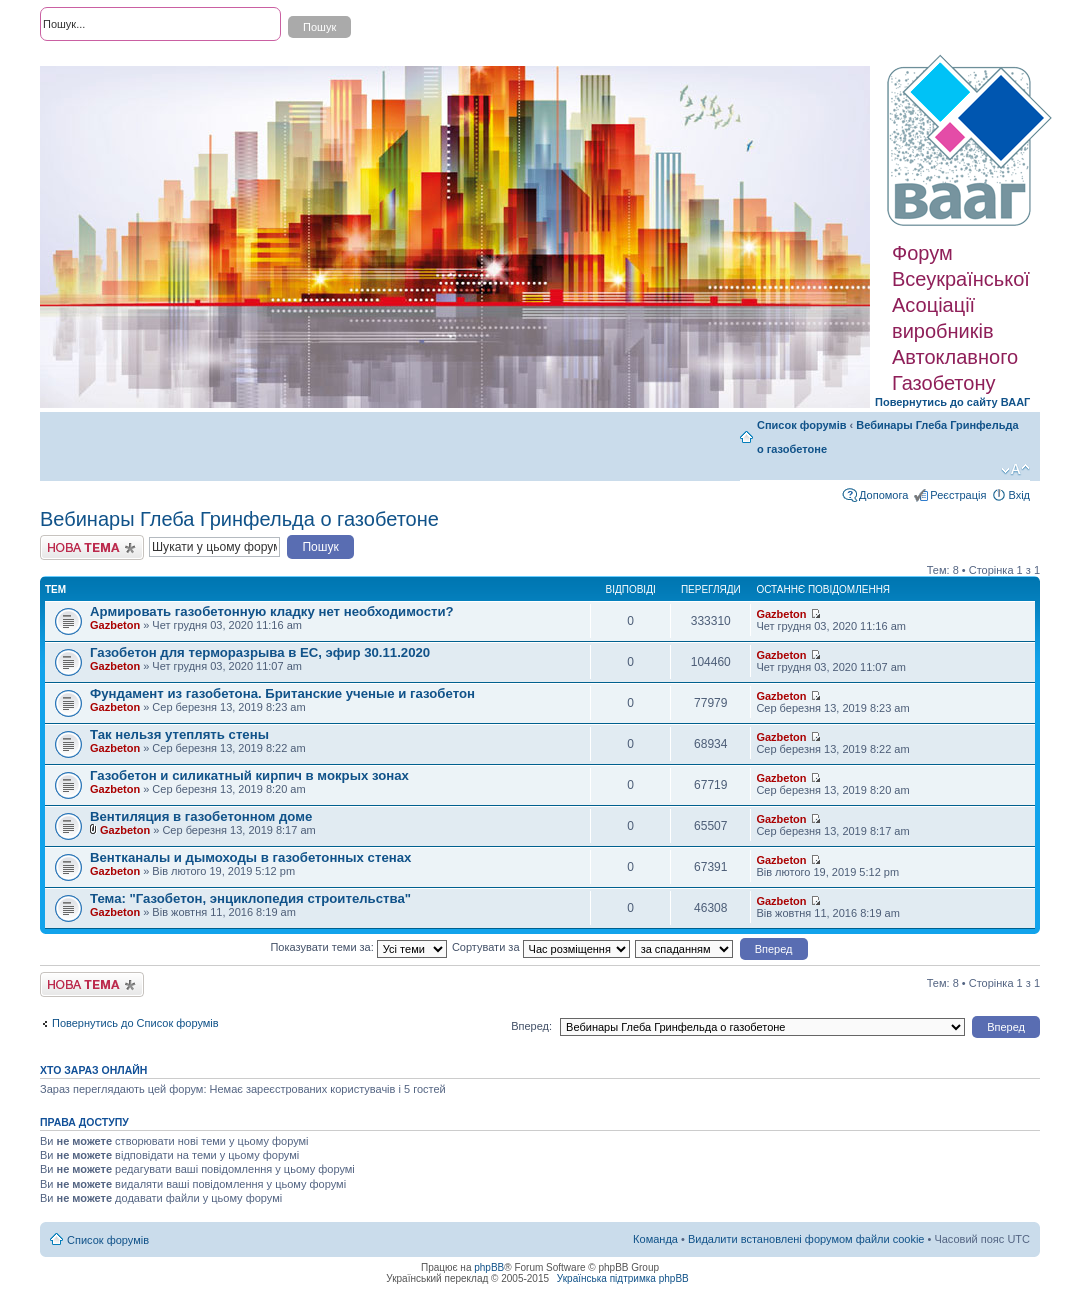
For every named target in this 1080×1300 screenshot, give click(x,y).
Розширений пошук (89, 60)
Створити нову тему (92, 547)
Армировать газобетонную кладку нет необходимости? (272, 611)
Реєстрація (958, 495)
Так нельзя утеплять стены (179, 734)
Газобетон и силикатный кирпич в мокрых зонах (249, 775)
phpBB (489, 1267)
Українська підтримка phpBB (623, 1278)
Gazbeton (115, 625)
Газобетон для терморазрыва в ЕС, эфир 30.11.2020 (260, 652)
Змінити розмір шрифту (1015, 470)
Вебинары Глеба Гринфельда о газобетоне (239, 519)
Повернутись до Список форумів (135, 1023)
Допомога (883, 495)
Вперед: (531, 1026)
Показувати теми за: (358, 947)
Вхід (1019, 495)
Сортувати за (541, 947)
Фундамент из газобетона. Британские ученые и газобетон (282, 693)
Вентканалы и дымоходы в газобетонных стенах (250, 857)
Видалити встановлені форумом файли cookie (806, 1239)
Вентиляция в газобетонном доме (201, 816)
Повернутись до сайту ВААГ (952, 402)
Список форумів (801, 425)
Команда (655, 1239)
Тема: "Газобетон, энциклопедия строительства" (250, 898)
